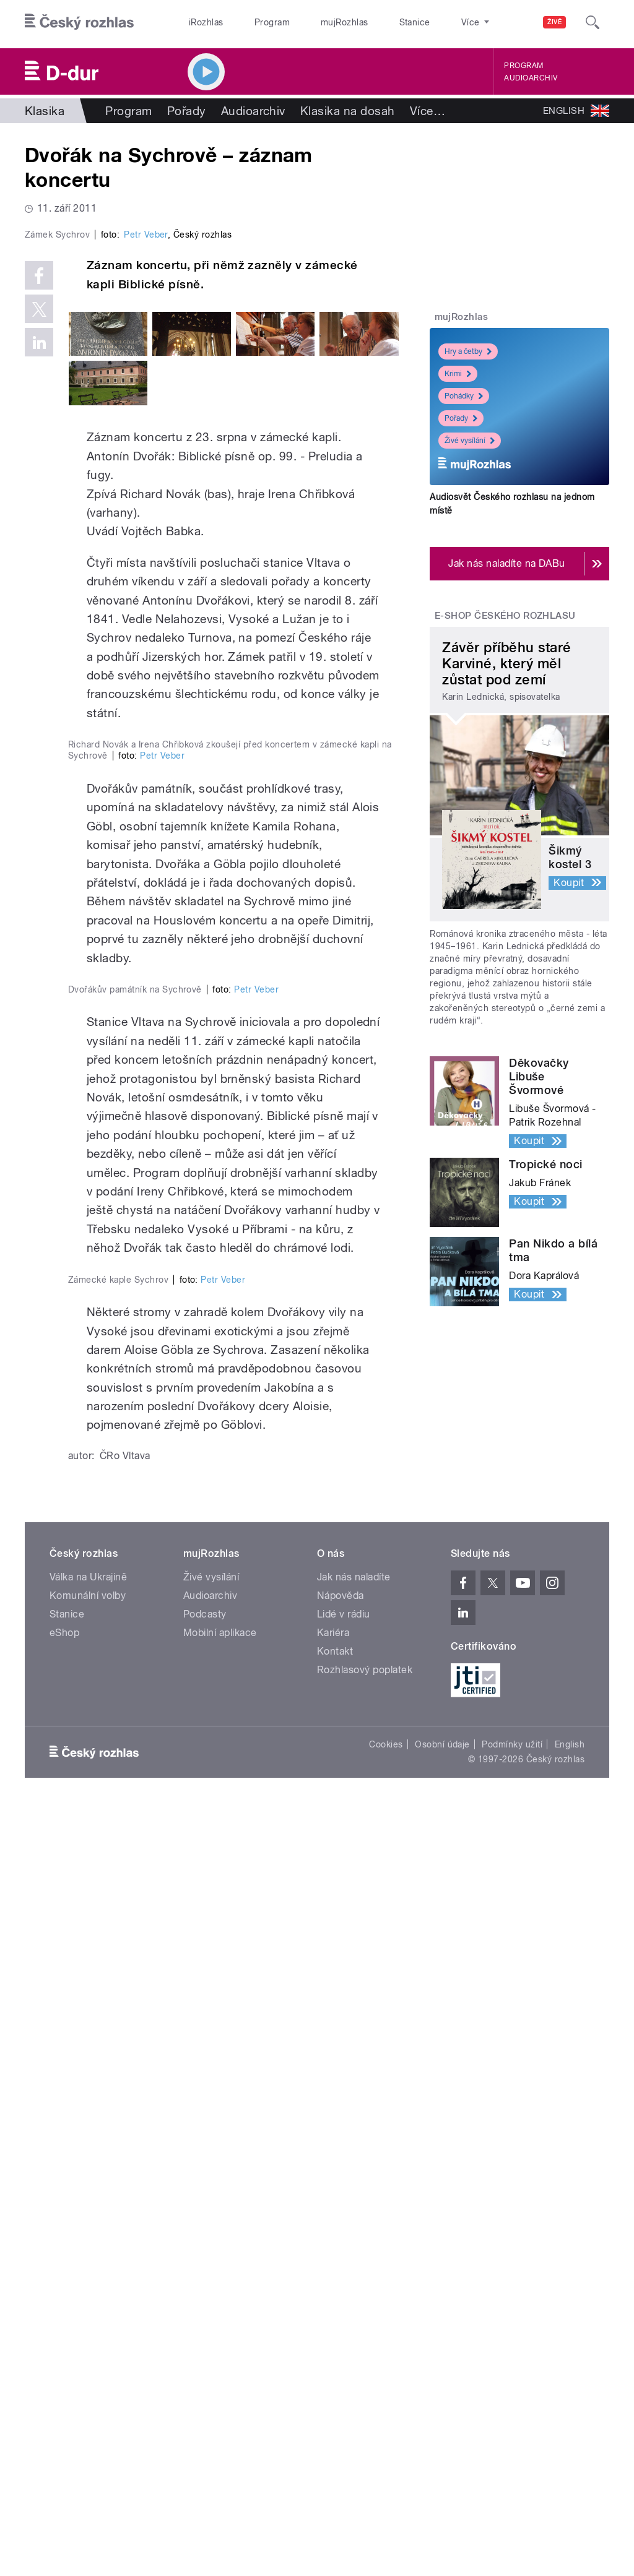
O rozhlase (426, 22)
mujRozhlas (313, 22)
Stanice (370, 22)
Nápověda (340, 2363)
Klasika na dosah (347, 111)
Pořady (186, 111)
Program (253, 22)
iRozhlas (200, 22)
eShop (64, 2400)
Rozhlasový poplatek (364, 2438)
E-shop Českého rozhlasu (505, 615)
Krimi (458, 373)
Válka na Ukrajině (88, 2345)
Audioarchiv (530, 78)
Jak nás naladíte (354, 2345)
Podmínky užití (512, 2512)
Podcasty (205, 2382)
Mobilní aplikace (220, 2400)
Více (427, 111)
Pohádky (464, 396)
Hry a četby (468, 351)
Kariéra (333, 2400)
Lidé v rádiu (343, 2382)
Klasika (44, 111)
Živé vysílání (470, 440)
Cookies (385, 2512)
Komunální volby (88, 2363)
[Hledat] (592, 22)
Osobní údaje (442, 2512)
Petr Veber (146, 445)
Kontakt (335, 2419)
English (569, 2512)
